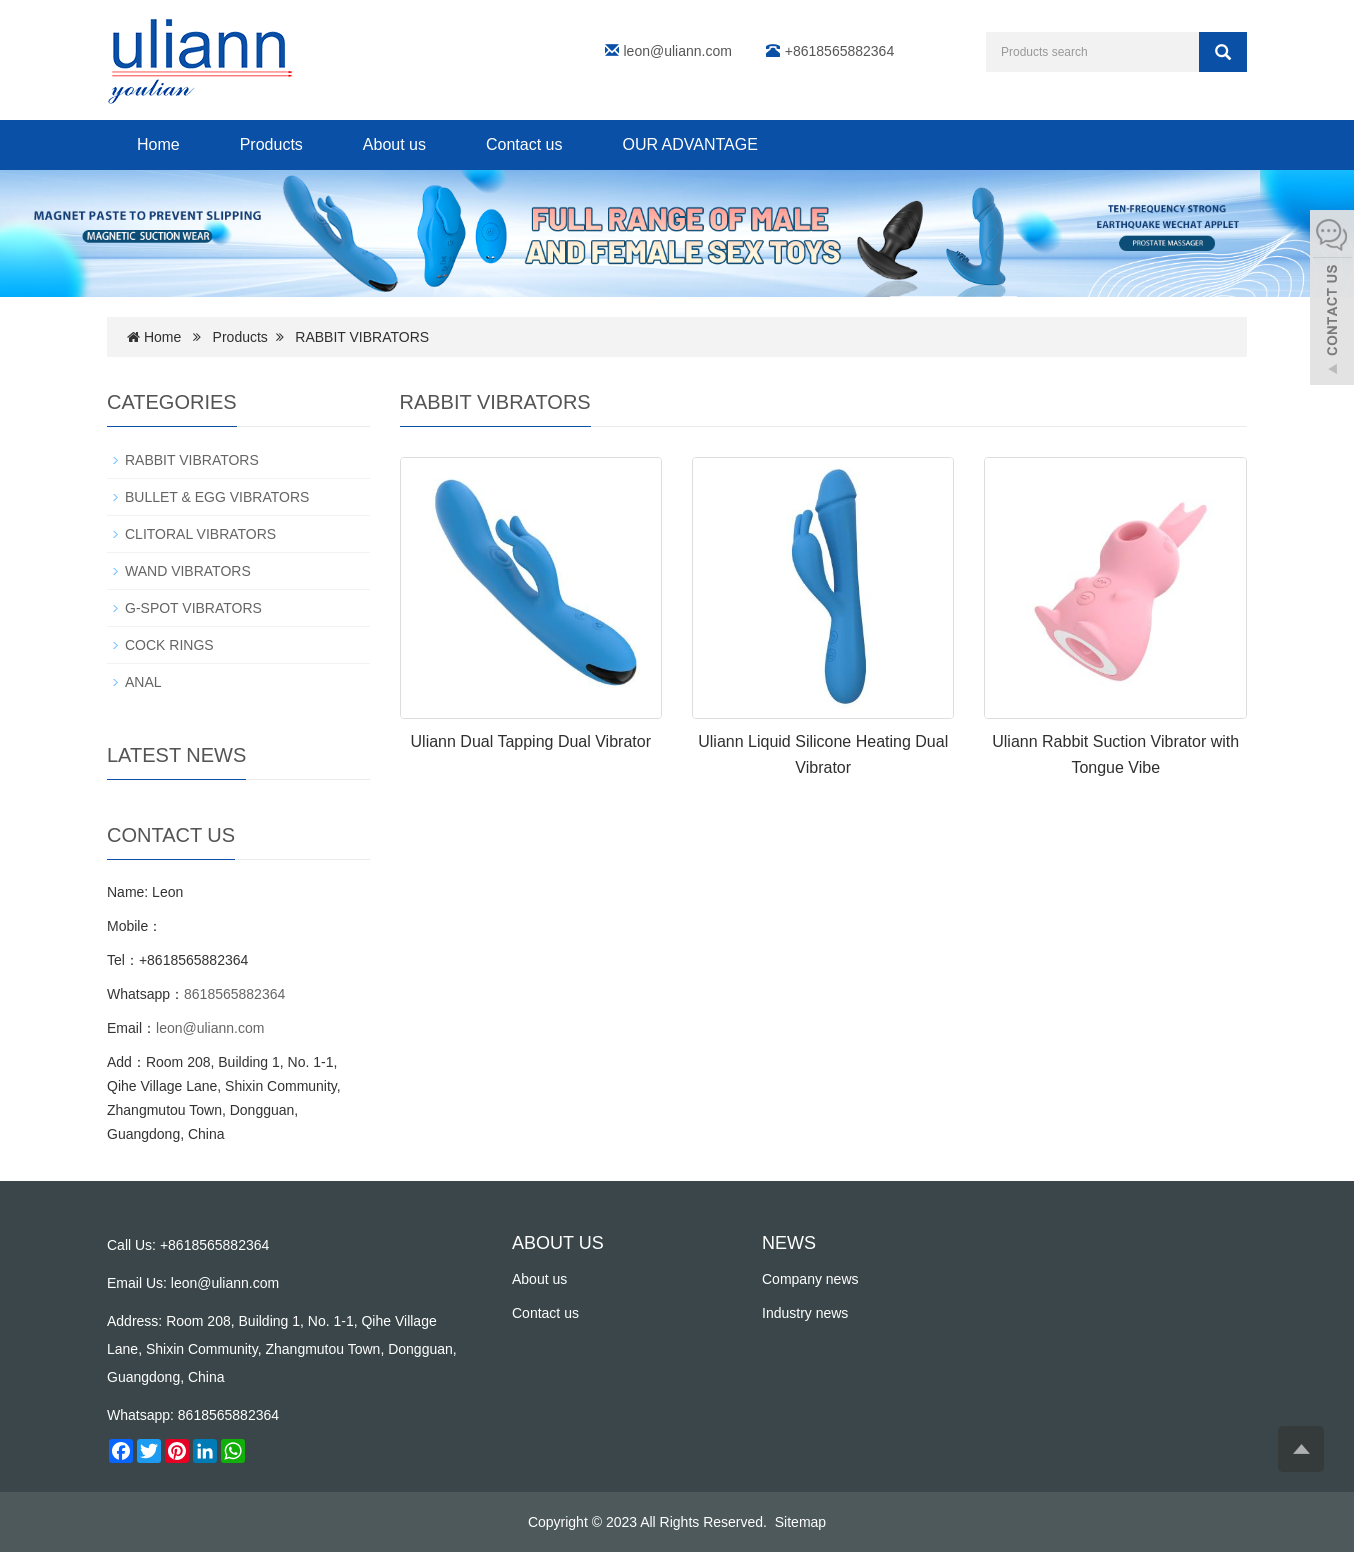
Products (271, 144)
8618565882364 (234, 994)
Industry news (805, 1313)
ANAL (143, 682)
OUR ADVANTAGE (689, 144)
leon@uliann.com (678, 51)
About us (394, 144)
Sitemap (800, 1522)
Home (158, 144)
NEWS (789, 1243)
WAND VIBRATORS (188, 571)
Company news (810, 1279)
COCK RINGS (169, 645)
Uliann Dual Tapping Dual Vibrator (531, 741)
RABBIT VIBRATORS (362, 337)
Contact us (524, 144)
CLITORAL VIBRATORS (200, 534)
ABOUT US (558, 1243)
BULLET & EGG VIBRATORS (217, 497)
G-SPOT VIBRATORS (193, 608)
